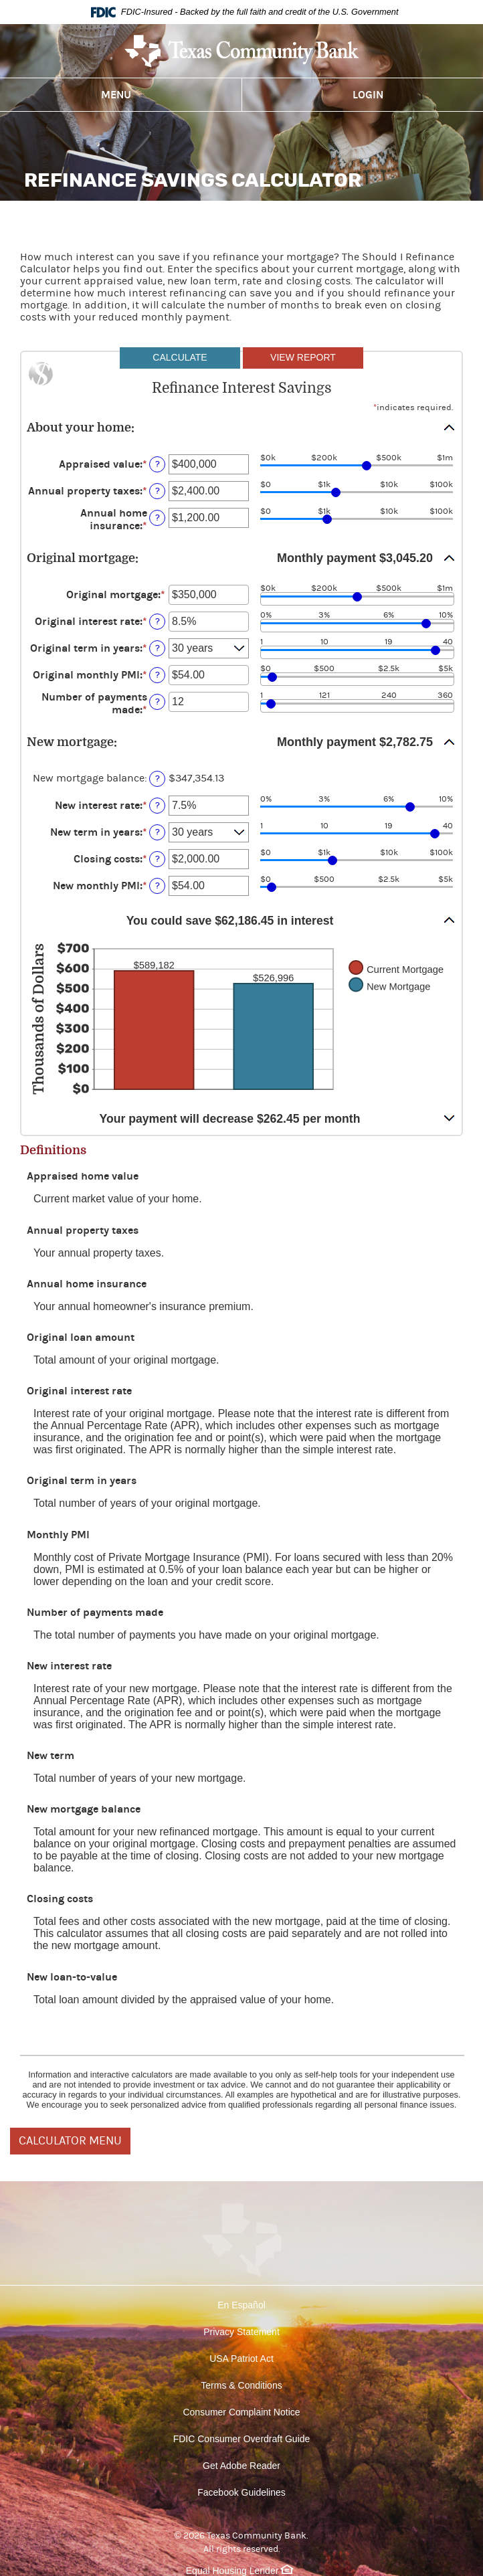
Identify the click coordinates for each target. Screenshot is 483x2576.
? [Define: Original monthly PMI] (157, 674)
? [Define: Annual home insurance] (157, 517)
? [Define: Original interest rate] (157, 621)
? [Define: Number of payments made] (157, 701)
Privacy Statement (241, 2331)
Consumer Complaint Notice (241, 2412)
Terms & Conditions (241, 2385)
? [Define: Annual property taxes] (157, 490)
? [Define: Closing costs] (157, 858)
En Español (241, 2305)
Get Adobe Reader (241, 2465)
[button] (241, 427)
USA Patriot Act (241, 2358)
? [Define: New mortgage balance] (157, 778)
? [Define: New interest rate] (157, 805)
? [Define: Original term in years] (157, 648)
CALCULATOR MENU (70, 2141)
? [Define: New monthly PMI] (157, 885)
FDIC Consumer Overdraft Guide (241, 2438)
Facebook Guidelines (241, 2492)
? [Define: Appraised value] (157, 464)
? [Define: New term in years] (157, 832)
